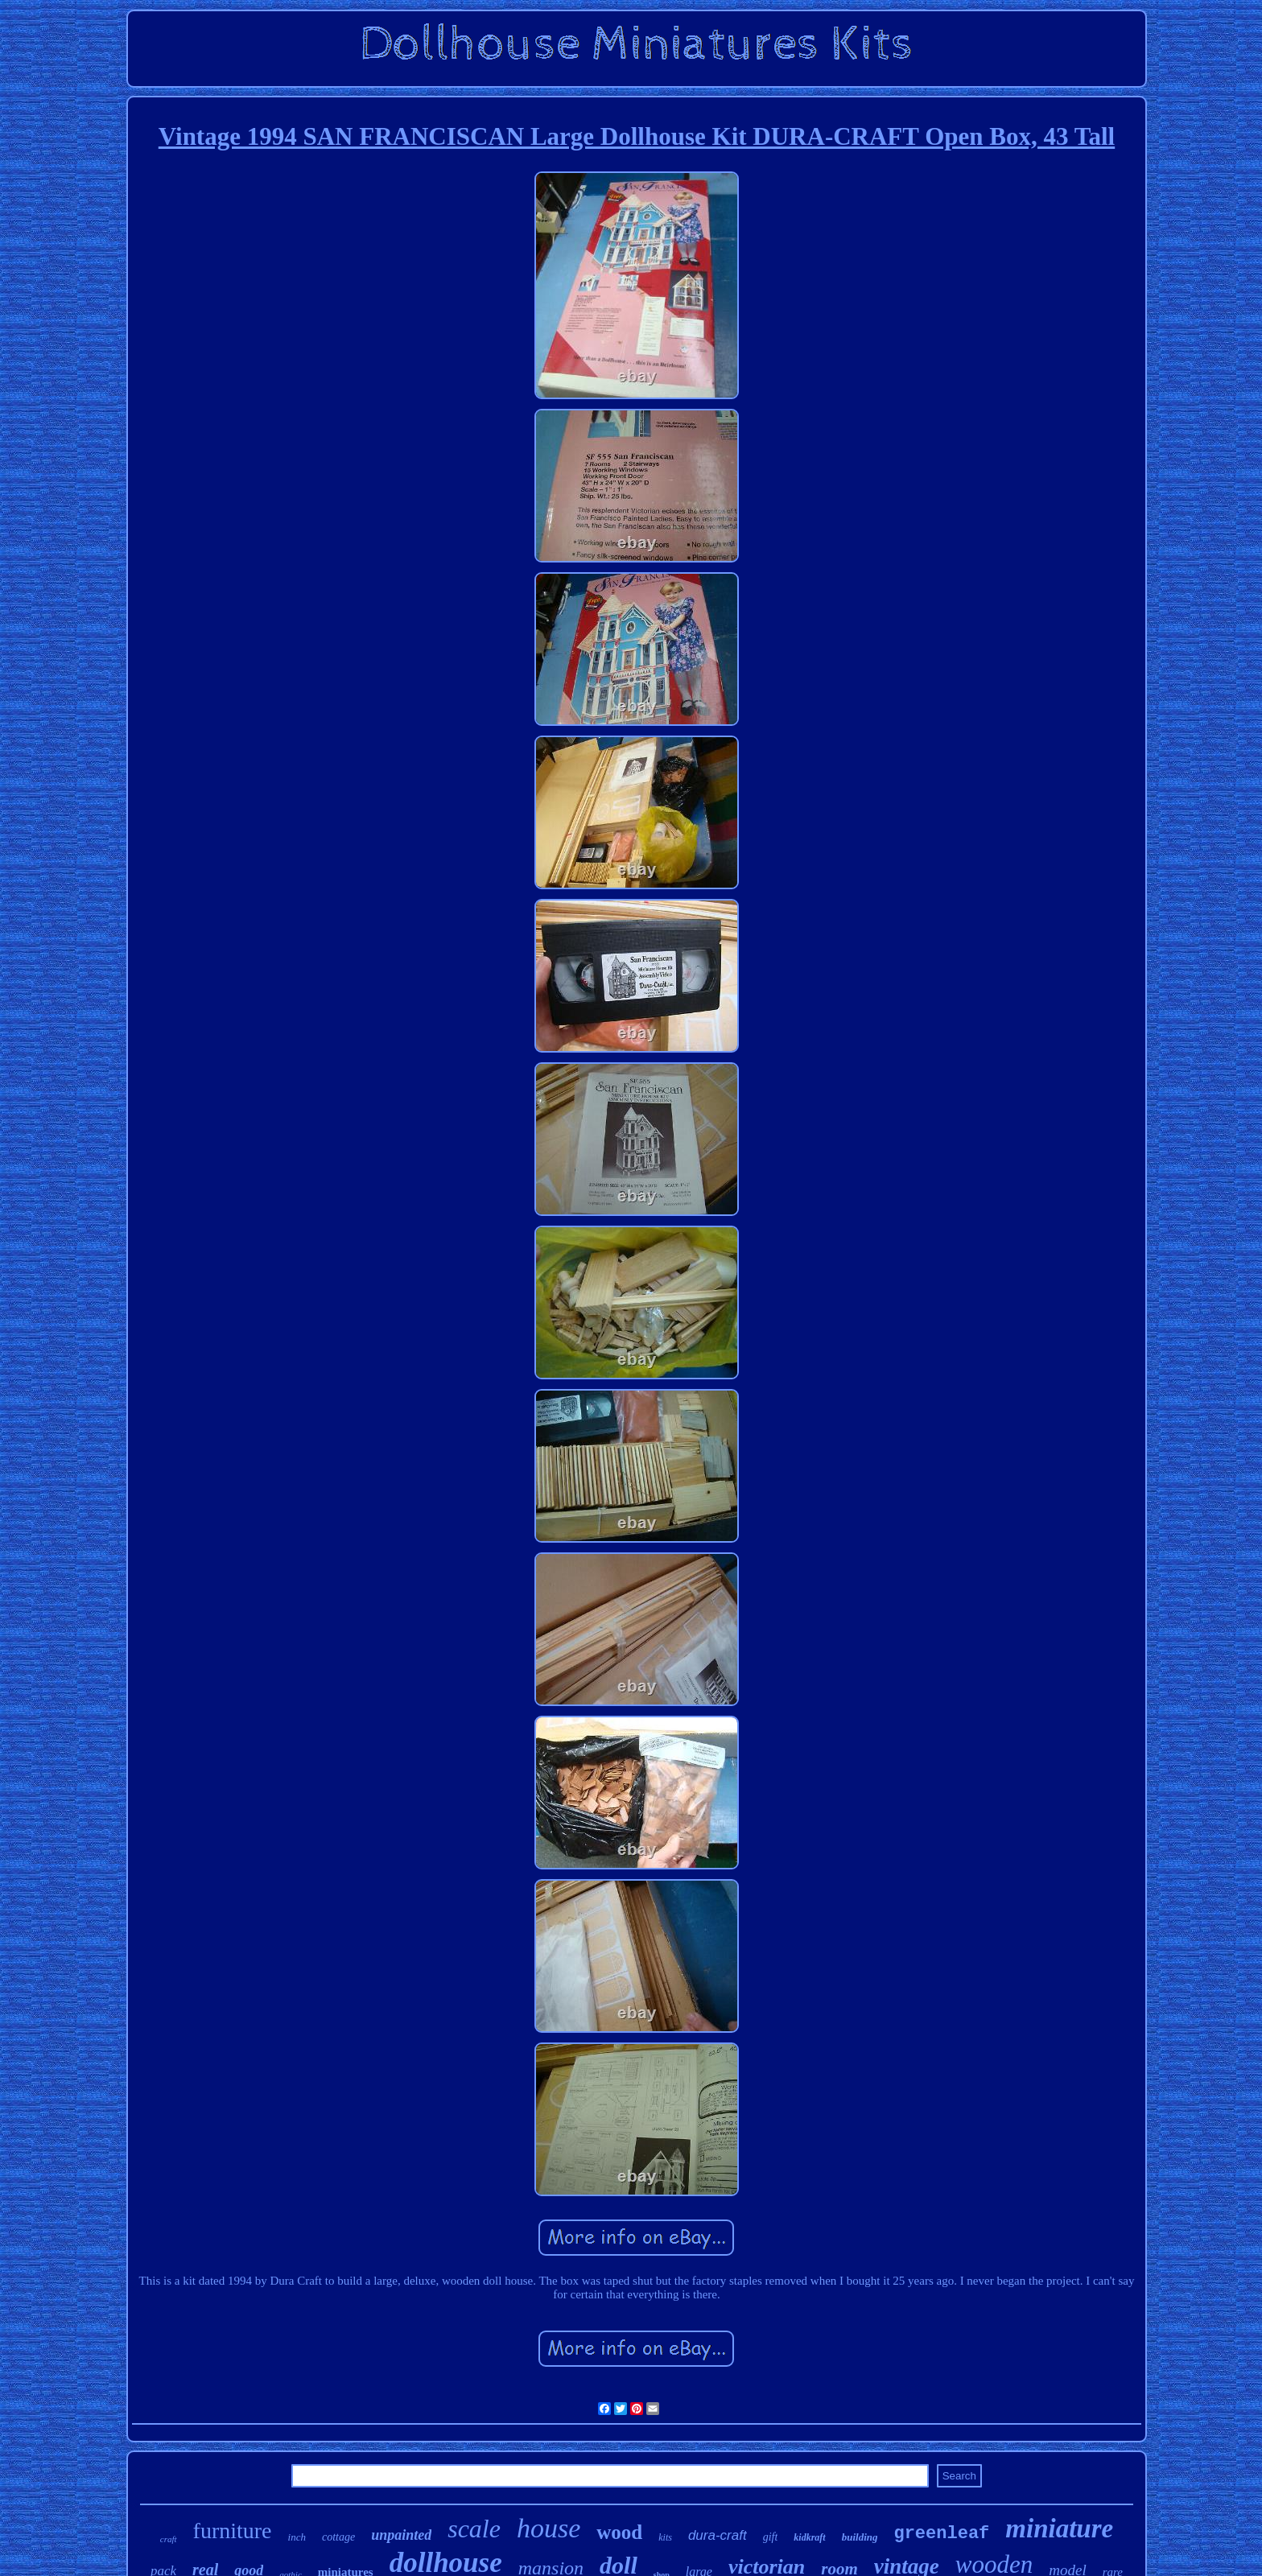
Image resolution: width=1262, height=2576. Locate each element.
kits (665, 2537)
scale (474, 2528)
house (548, 2528)
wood (619, 2532)
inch (297, 2537)
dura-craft (717, 2535)
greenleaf (941, 2534)
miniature (1059, 2528)
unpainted (401, 2535)
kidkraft (809, 2537)
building (860, 2537)
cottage (338, 2537)
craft (168, 2539)
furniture (232, 2530)
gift (770, 2537)
